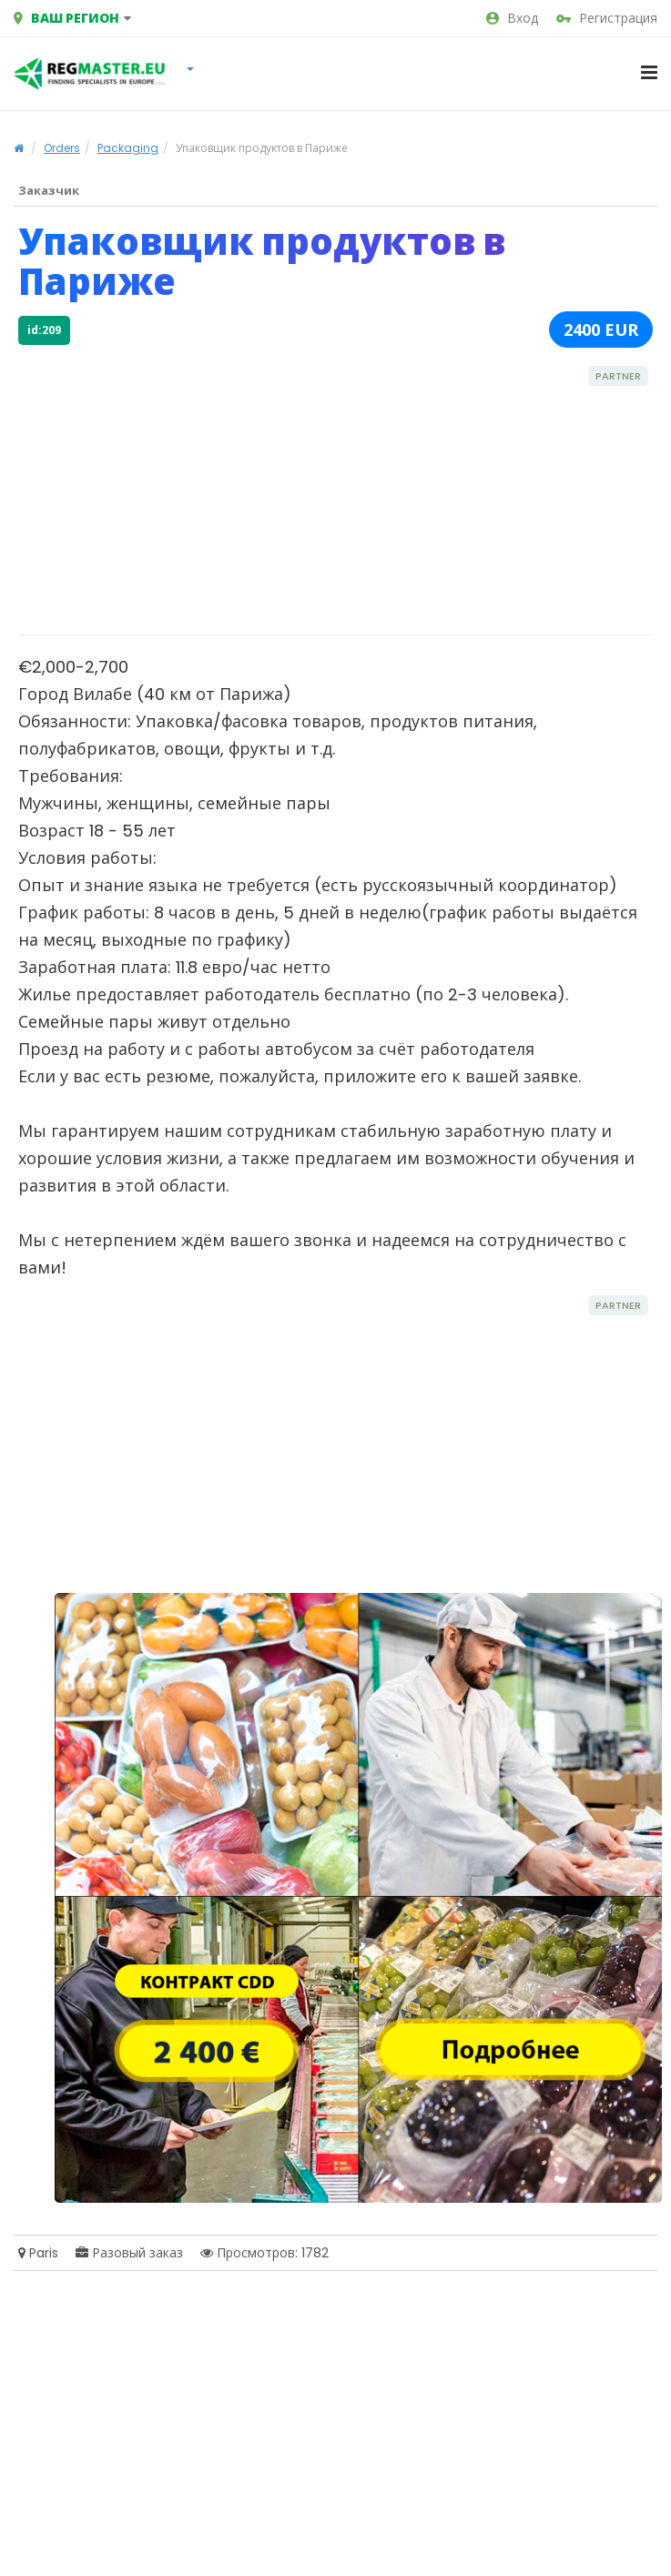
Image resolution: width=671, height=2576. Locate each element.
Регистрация (606, 18)
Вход (512, 18)
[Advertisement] (289, 488)
